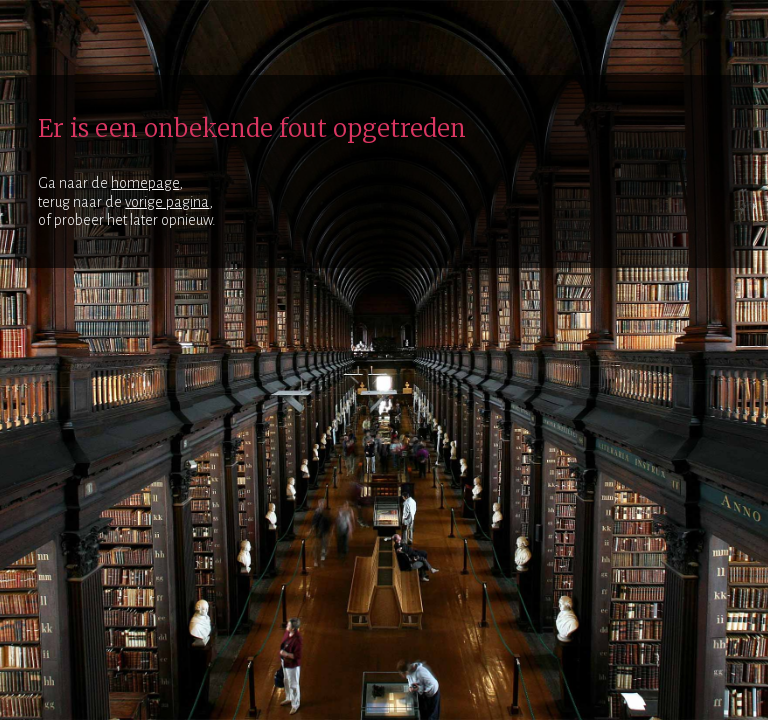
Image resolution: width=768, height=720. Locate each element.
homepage (145, 183)
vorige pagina (167, 202)
